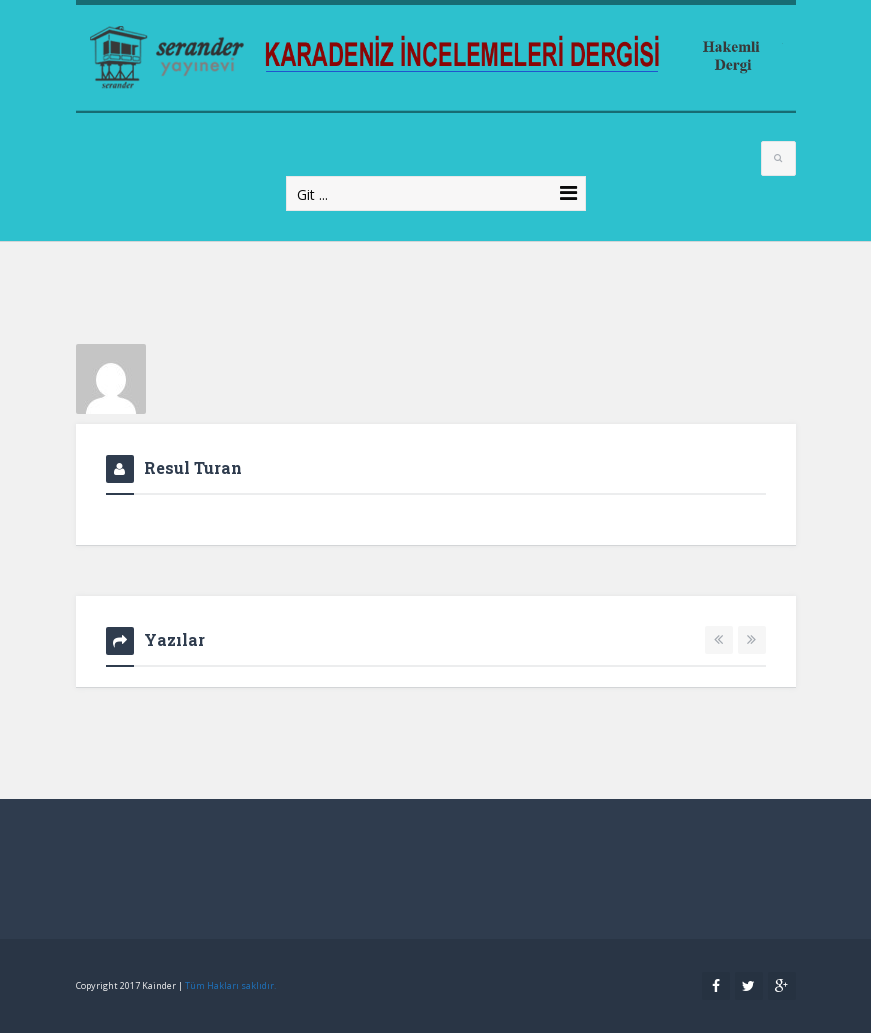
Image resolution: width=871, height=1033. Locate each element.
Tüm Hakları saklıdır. (230, 985)
